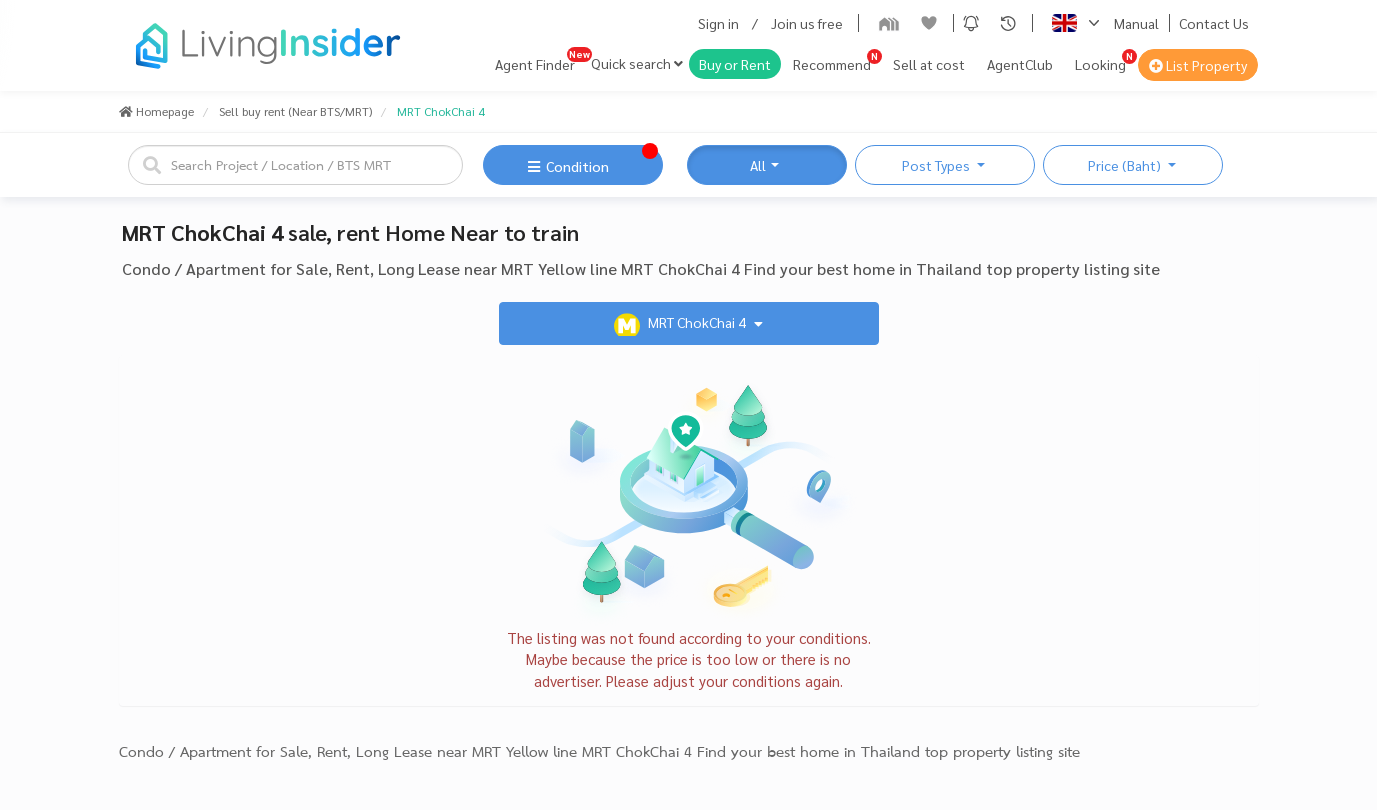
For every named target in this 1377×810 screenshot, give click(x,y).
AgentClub (1020, 64)
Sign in (718, 23)
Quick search (637, 63)
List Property (1198, 65)
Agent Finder (535, 64)
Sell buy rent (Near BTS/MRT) (295, 111)
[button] (971, 23)
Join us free (807, 23)
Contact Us (1214, 23)
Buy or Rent (735, 64)
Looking (1100, 64)
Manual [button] (1136, 23)
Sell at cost (929, 64)
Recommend (832, 64)
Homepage (156, 111)
